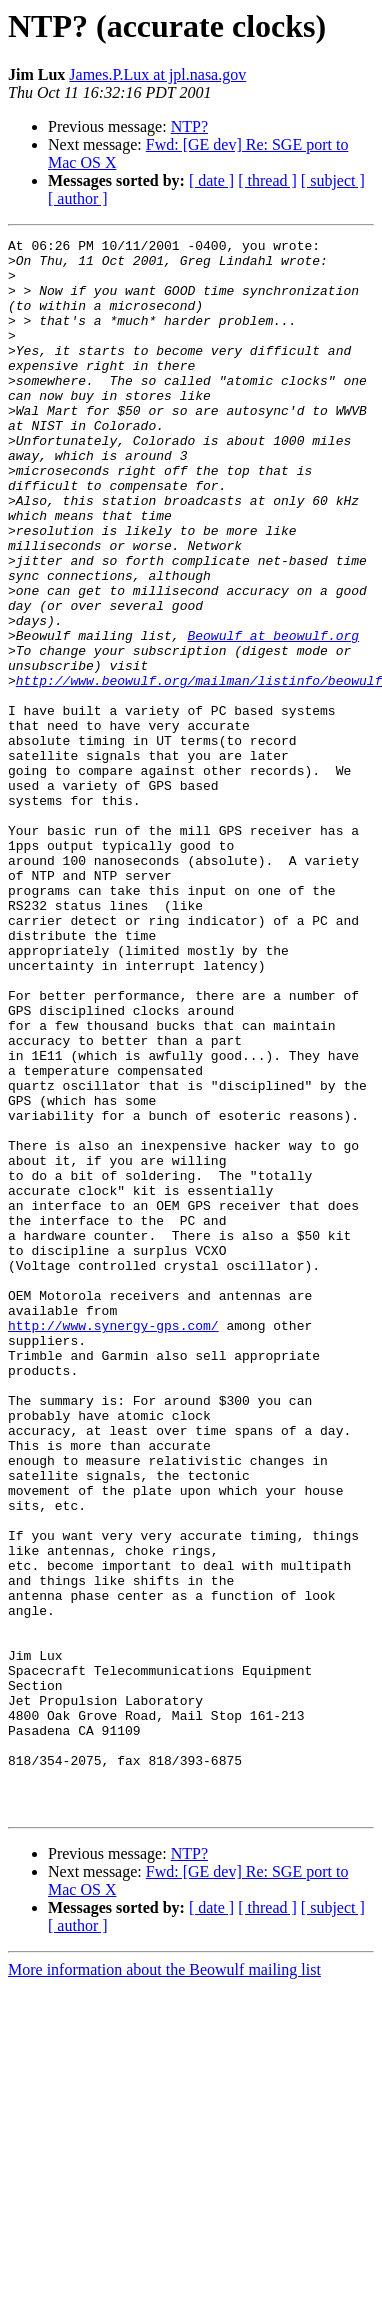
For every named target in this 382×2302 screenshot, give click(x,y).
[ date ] (211, 180)
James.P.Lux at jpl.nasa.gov (157, 74)
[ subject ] (333, 180)
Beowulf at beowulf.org (273, 716)
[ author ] (78, 198)
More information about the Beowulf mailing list (164, 2284)
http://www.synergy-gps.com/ (113, 1544)
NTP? (189, 126)
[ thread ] (267, 180)
